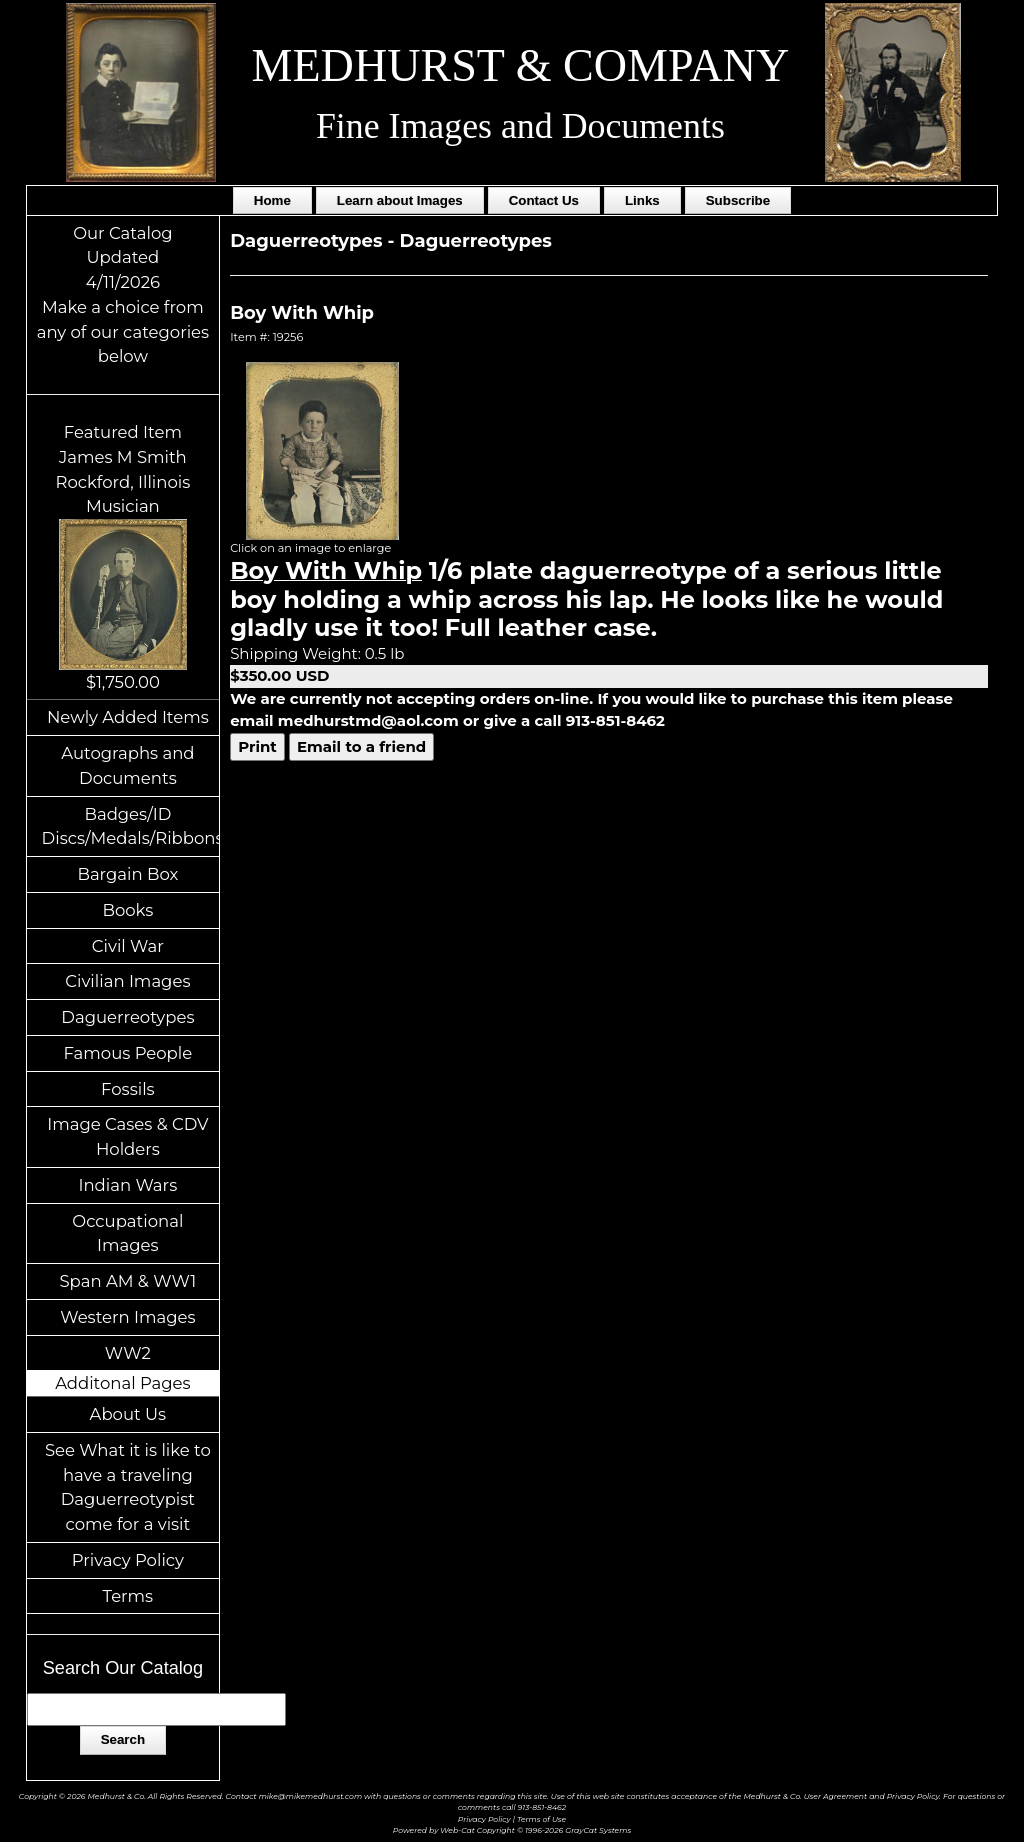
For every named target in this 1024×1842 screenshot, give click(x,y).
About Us (128, 1414)
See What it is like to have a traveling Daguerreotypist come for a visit (128, 1487)
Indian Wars (127, 1185)
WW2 (128, 1353)
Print (257, 746)
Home (272, 200)
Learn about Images (400, 200)
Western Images (127, 1317)
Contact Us (544, 200)
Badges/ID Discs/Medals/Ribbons (131, 826)
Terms (128, 1596)
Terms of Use (541, 1819)
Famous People (128, 1053)
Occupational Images (127, 1233)
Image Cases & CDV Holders (127, 1136)
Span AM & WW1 (127, 1281)
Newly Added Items (128, 717)
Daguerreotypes (127, 1017)
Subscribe (738, 200)
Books (127, 910)
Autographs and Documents (127, 765)
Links (642, 200)
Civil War (128, 946)
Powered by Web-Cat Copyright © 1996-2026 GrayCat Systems (512, 1830)
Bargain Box (127, 874)
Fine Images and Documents (520, 126)
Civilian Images (127, 981)
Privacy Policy (128, 1560)
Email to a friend (361, 746)
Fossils (128, 1089)
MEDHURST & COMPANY (521, 65)
